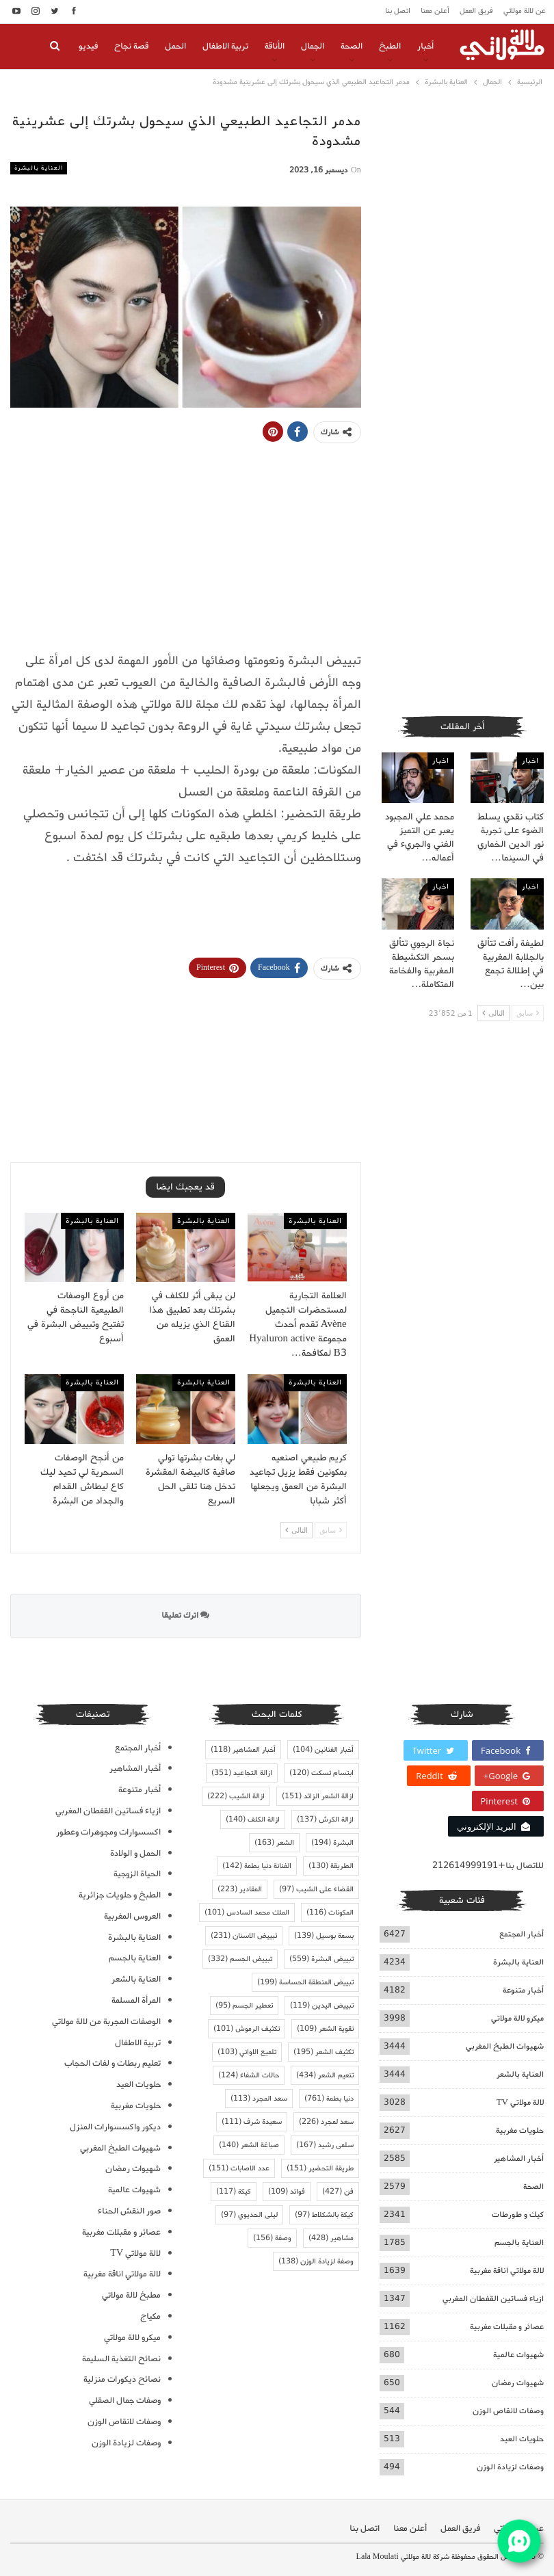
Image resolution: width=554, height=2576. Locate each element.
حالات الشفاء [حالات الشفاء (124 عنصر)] (248, 2075)
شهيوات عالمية (518, 2354)
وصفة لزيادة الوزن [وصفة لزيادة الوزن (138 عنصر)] (316, 2261)
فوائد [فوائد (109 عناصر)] (286, 2191)
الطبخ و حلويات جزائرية (120, 1895)
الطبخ (390, 46)
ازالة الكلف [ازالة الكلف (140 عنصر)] (253, 1819)
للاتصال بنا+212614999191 (488, 1865)
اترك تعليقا (185, 1615)
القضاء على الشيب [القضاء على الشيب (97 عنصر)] (316, 1889)
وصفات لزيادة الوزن (510, 2466)
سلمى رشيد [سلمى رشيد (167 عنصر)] (325, 2145)
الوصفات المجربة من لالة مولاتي (106, 2021)
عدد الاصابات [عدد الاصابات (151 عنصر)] (239, 2168)
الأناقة (275, 46)
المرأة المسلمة (136, 2000)
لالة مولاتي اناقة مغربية (507, 2270)
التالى (296, 1530)
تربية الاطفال (225, 46)
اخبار (530, 760)
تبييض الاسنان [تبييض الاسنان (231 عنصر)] (244, 1936)
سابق (330, 1530)
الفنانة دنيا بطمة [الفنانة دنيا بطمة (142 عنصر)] (256, 1866)
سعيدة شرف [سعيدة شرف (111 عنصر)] (252, 2122)
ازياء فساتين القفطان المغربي (493, 2298)
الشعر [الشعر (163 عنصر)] (274, 1843)
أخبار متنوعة (523, 1990)
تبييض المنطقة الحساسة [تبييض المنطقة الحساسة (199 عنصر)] (305, 1982)
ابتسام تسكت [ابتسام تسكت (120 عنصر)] (321, 1773)
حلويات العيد (522, 2438)
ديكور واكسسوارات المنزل (115, 2127)
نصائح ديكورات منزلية (122, 2379)
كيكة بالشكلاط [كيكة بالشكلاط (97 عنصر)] (324, 2215)
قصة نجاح (131, 46)
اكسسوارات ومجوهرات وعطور (108, 1832)
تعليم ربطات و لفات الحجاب (112, 2063)
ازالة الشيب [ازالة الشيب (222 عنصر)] (236, 1796)
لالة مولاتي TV (520, 2102)
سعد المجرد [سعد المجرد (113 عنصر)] (258, 2098)
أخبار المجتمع (521, 1934)
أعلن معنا (435, 11)
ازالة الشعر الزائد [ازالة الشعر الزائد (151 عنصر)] (318, 1796)
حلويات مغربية (520, 2130)
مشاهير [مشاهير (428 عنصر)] (331, 2238)
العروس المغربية (132, 1916)
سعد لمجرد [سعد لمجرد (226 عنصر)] (326, 2122)
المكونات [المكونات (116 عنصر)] (330, 1912)
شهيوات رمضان (518, 2382)
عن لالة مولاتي (524, 11)
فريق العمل (476, 11)
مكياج (150, 2316)
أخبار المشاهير (519, 2158)
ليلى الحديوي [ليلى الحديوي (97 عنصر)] (249, 2215)
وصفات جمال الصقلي (125, 2400)
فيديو (88, 46)
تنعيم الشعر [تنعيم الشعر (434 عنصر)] (325, 2075)
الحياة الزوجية (137, 1874)
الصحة (351, 46)
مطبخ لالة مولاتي (131, 2295)
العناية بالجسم (519, 2242)
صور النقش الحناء (129, 2211)
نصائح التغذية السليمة (121, 2359)
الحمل (175, 46)
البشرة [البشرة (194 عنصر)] (332, 1843)
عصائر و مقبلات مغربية (507, 2326)
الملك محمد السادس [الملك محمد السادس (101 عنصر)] (247, 1912)
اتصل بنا (397, 11)
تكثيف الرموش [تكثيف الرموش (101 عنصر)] (246, 2029)
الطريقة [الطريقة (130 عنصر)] (331, 1866)
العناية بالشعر (520, 2074)
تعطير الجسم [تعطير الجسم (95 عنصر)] (244, 2005)
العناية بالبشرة (38, 168)
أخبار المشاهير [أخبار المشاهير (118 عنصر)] (243, 1750)
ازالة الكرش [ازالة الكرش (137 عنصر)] (325, 1819)
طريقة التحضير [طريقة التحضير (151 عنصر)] (320, 2168)
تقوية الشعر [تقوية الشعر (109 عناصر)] (325, 2029)
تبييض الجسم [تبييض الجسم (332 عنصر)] (240, 1959)
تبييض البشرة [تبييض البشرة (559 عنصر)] (321, 1959)
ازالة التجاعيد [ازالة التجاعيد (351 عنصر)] (241, 1773)
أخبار (425, 46)
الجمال (312, 46)
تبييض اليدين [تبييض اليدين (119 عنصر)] (322, 2005)
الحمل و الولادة (135, 1853)
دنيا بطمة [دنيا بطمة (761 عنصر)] (329, 2098)
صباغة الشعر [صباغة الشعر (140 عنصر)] (249, 2145)
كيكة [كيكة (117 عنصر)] (233, 2191)
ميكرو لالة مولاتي (517, 2018)
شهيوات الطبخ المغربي (505, 2046)
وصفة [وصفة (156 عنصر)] (272, 2238)
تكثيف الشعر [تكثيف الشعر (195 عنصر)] (323, 2052)
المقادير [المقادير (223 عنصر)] (239, 1889)
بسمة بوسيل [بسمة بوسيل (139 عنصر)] (324, 1936)
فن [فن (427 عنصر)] (338, 2191)
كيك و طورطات (518, 2214)
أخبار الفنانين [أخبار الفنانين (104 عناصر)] (323, 1750)
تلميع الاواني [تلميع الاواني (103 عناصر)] (246, 2052)
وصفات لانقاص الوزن (508, 2410)
